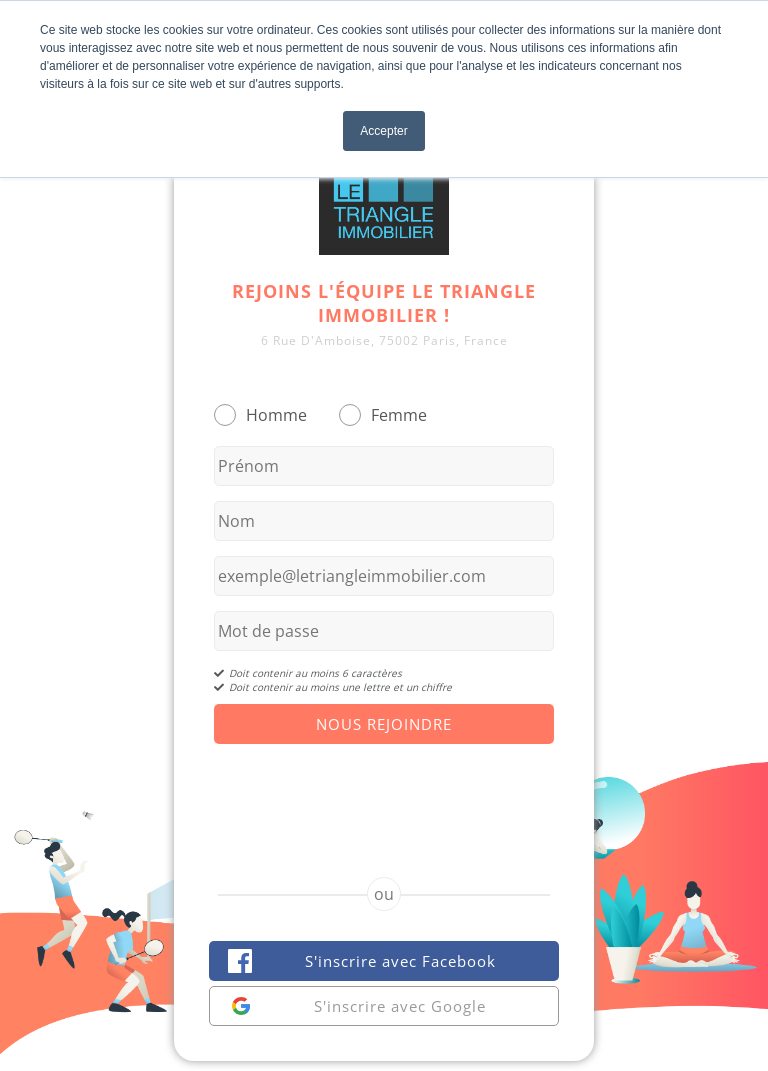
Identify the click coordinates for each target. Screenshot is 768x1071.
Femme (399, 415)
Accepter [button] (383, 131)
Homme (276, 415)
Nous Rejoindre (384, 724)
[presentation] (384, 793)
